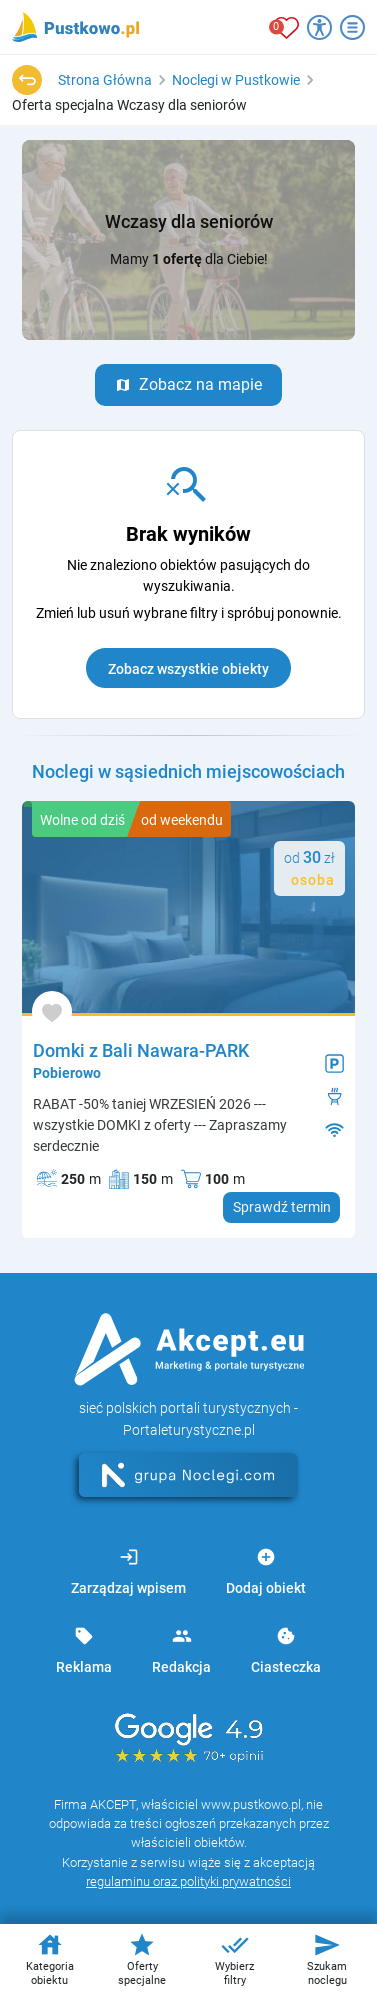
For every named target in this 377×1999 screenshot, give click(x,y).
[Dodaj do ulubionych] (52, 1011)
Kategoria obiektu (50, 1959)
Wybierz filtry (234, 1959)
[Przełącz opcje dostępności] (319, 27)
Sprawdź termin (282, 1207)
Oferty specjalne (142, 1959)
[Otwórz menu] (352, 27)
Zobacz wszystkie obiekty (188, 669)
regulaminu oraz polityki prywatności (188, 1881)
